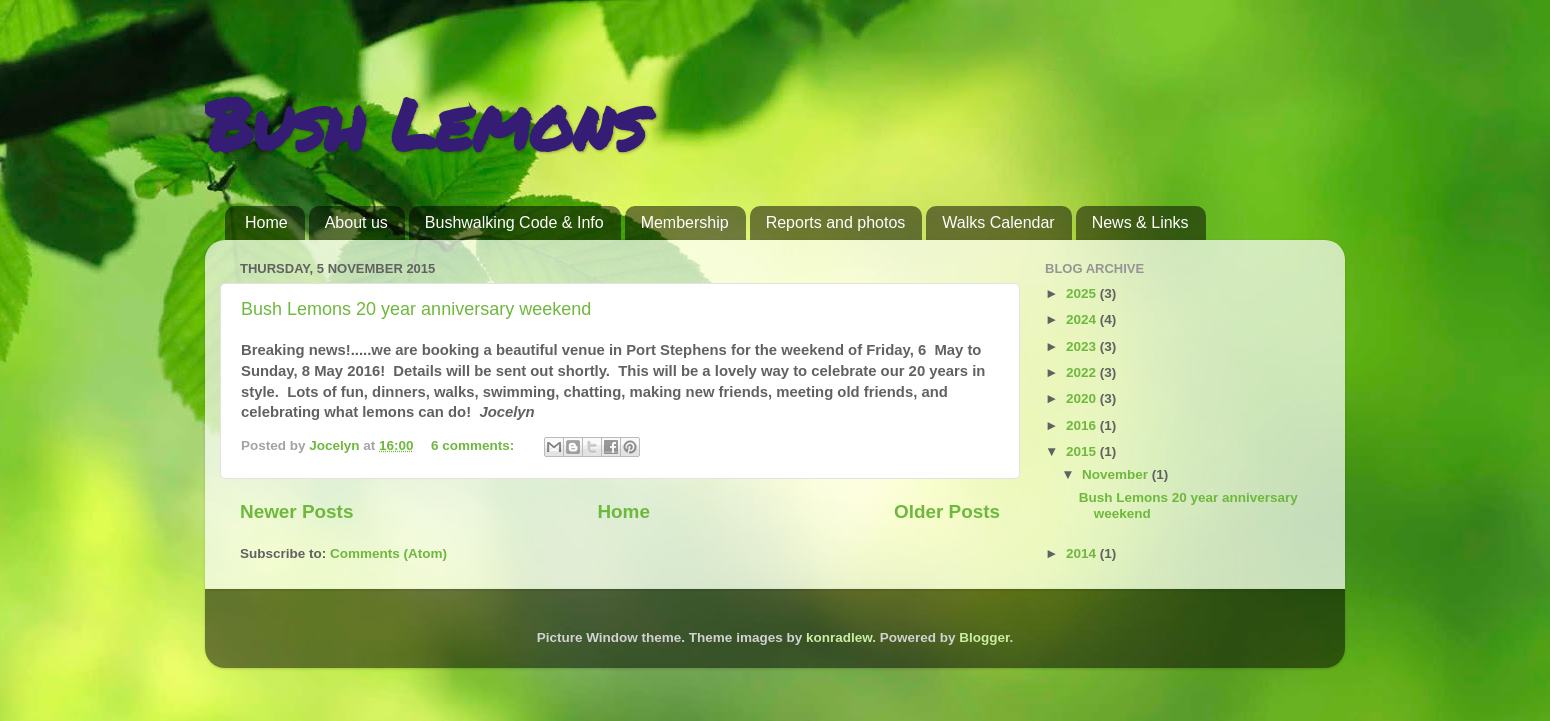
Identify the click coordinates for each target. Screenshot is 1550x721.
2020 (1083, 398)
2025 (1083, 293)
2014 (1083, 553)
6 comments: (474, 445)
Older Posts (947, 511)
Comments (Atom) (388, 553)
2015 (1083, 451)
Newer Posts (296, 511)
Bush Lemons (425, 123)
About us (356, 222)
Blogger (984, 637)
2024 (1083, 319)
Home (266, 222)
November (1117, 474)
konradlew (839, 637)
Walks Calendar (998, 222)
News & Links (1140, 222)
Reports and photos (836, 222)
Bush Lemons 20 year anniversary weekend (416, 309)
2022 (1083, 372)
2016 (1083, 425)
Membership (685, 222)
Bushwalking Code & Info (514, 222)
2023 (1083, 346)
